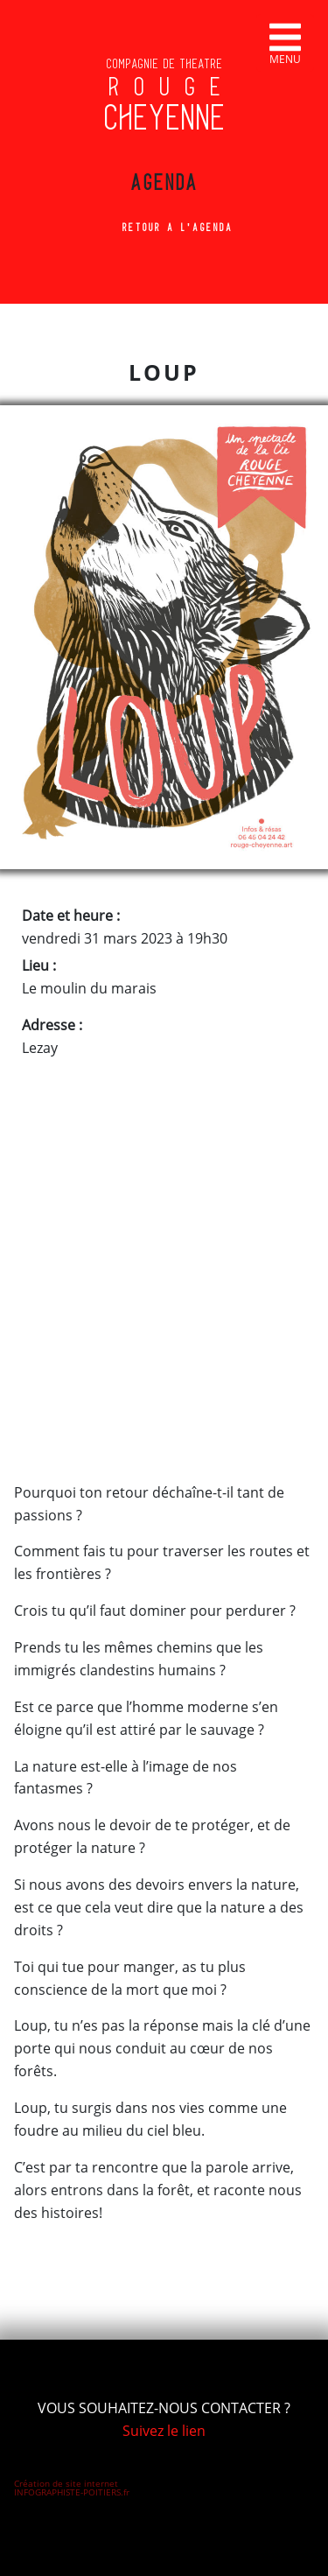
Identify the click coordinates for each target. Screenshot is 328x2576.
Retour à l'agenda (164, 228)
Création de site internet (66, 2483)
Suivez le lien (164, 2430)
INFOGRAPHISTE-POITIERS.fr (71, 2492)
